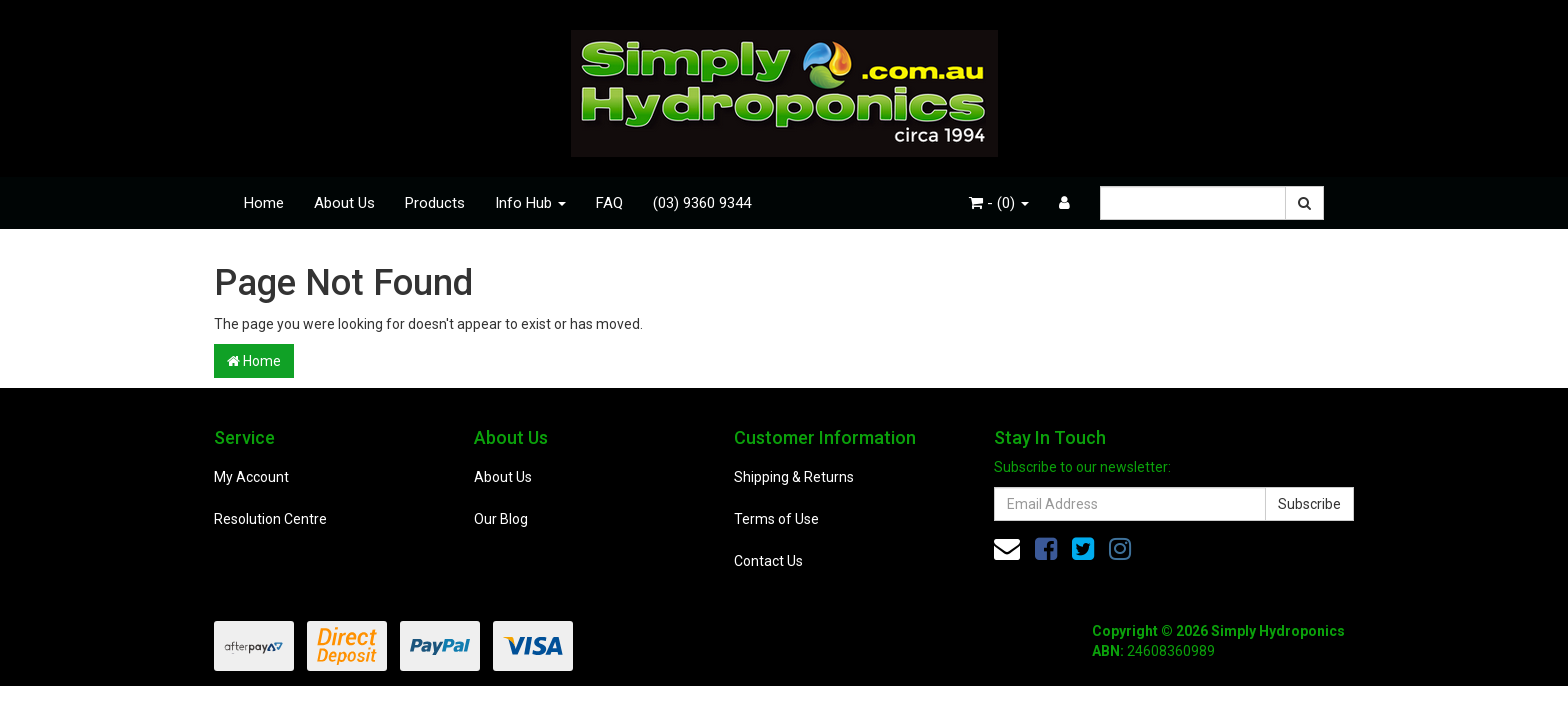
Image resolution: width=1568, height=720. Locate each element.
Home (264, 203)
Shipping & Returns (794, 477)
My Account (251, 477)
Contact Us (768, 561)
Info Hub (530, 203)
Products (435, 203)
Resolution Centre (270, 519)
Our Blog (501, 519)
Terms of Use (776, 519)
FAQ (609, 203)
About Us (344, 203)
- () (999, 203)
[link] (1046, 549)
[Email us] (1007, 549)
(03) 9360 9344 (702, 203)
